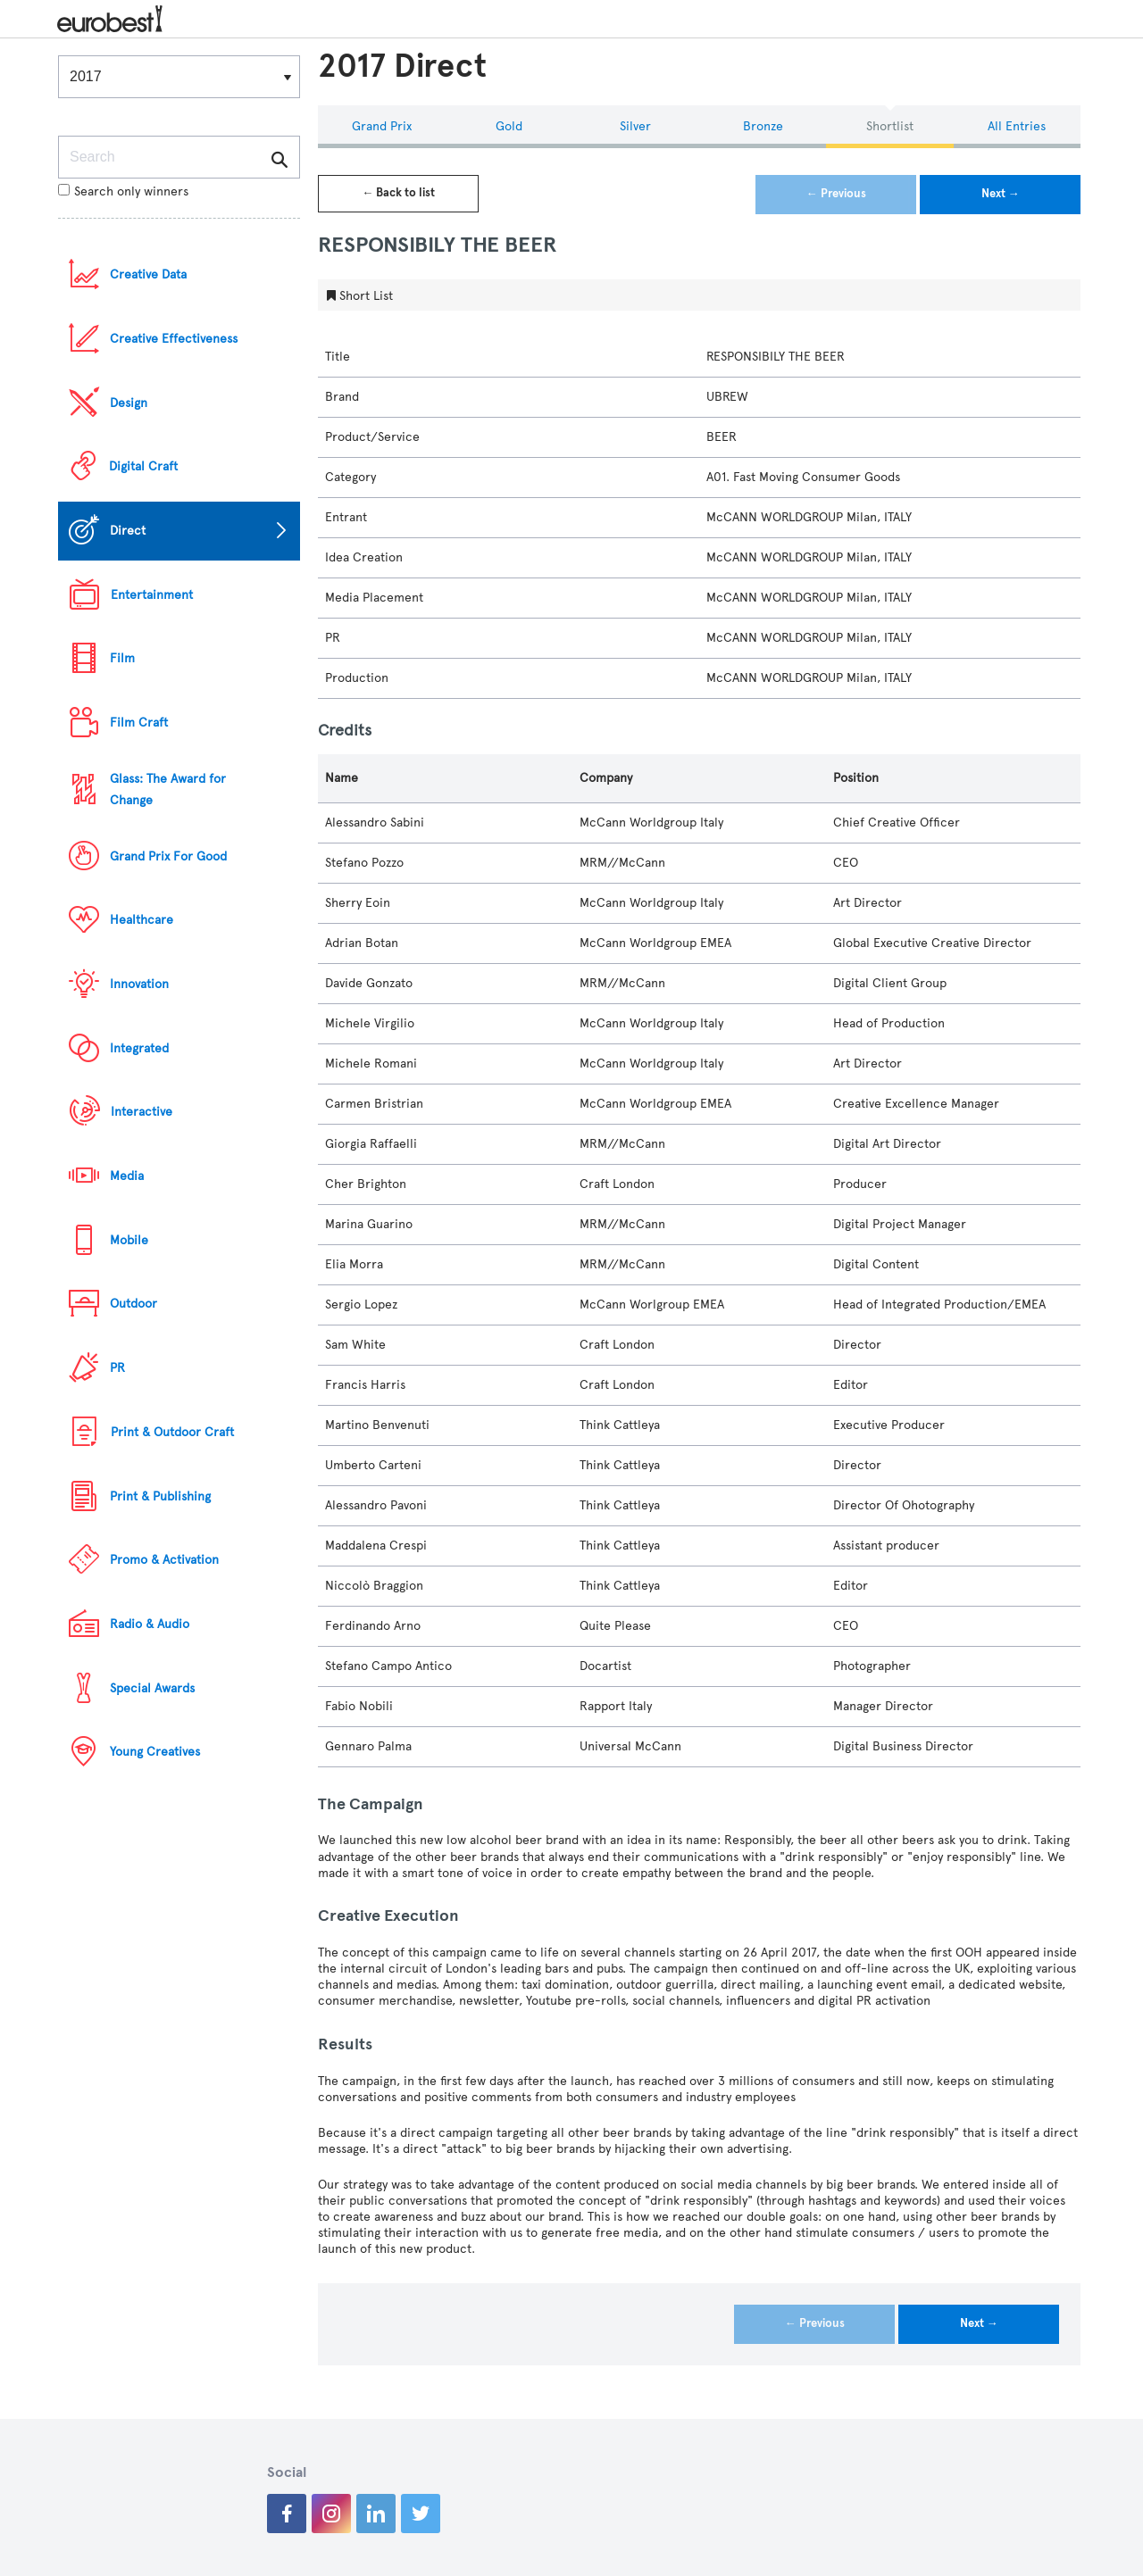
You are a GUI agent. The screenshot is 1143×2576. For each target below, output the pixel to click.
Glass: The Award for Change (168, 789)
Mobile (129, 1240)
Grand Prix (382, 126)
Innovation (139, 984)
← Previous (836, 194)
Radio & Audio (149, 1624)
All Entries (1017, 126)
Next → (1000, 194)
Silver (635, 126)
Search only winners (123, 191)
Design (128, 403)
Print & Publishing (160, 1496)
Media (127, 1176)
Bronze (763, 126)
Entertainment (152, 594)
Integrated (139, 1048)
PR (117, 1367)
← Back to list (398, 193)
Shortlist (890, 126)
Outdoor (133, 1303)
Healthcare (141, 919)
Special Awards (152, 1688)
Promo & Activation (164, 1559)
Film (122, 658)
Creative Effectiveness (174, 338)
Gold (509, 126)
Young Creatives (155, 1751)
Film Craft (139, 722)
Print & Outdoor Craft (172, 1432)
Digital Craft (143, 466)
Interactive (141, 1111)
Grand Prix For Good (168, 856)
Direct (128, 530)
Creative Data (148, 274)
